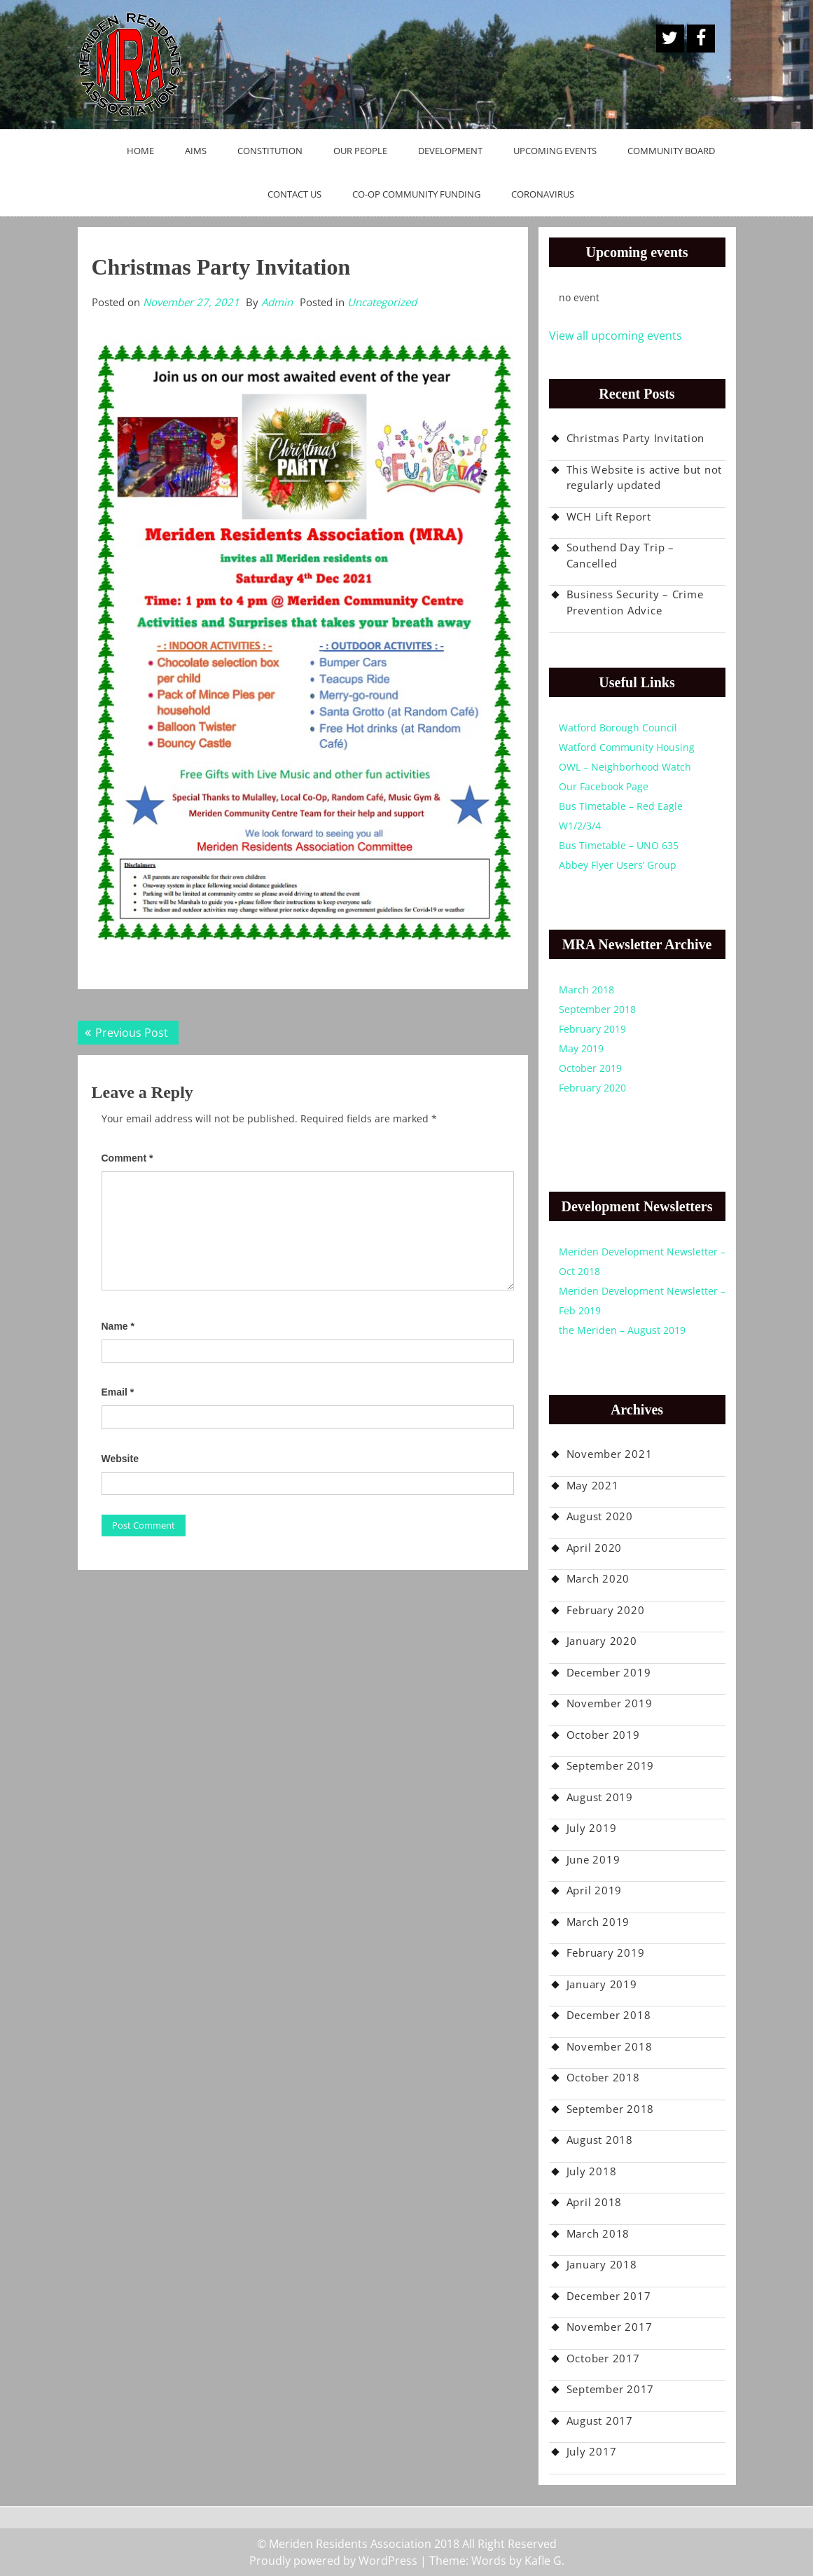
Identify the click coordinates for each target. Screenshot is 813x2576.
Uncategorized (382, 302)
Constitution (270, 150)
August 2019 (600, 1797)
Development (450, 150)
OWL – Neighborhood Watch (625, 766)
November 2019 (610, 1703)
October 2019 (590, 1068)
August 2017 (600, 2420)
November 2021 (610, 1454)
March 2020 (598, 1578)
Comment (127, 1158)
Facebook (701, 39)
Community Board (671, 150)
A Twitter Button (670, 39)
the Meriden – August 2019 (622, 1330)
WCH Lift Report (609, 516)
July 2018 (592, 2171)
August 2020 (600, 1516)
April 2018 (595, 2202)
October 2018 (603, 2077)
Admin (277, 302)
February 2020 (592, 1087)
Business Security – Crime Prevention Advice (635, 602)
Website (120, 1458)
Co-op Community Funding (416, 194)
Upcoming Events (555, 150)
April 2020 (595, 1548)
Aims (196, 150)
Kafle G (543, 2560)
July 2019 (592, 1828)
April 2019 (595, 1890)
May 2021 (593, 1485)
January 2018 (602, 2264)
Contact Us (294, 194)
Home (140, 150)
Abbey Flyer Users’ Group (617, 865)
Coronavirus (542, 194)
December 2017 (609, 2296)
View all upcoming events (615, 335)
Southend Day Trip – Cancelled (620, 555)
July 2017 (592, 2451)
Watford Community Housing (627, 747)
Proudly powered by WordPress (333, 2560)
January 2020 (602, 1641)
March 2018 (586, 989)
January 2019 (602, 1984)
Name (118, 1326)
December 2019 (609, 1672)
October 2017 (603, 2358)
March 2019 (598, 1922)
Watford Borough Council (618, 727)
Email (118, 1392)
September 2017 (611, 2389)
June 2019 (593, 1859)
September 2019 (611, 1765)
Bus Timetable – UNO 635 (619, 845)
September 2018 (597, 1009)
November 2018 (610, 2046)
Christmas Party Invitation (636, 438)
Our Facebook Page (603, 786)
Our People (360, 150)
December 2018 (609, 2015)
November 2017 (610, 2327)
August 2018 (600, 2140)
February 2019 (592, 1028)
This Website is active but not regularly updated (645, 477)
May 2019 (581, 1048)
